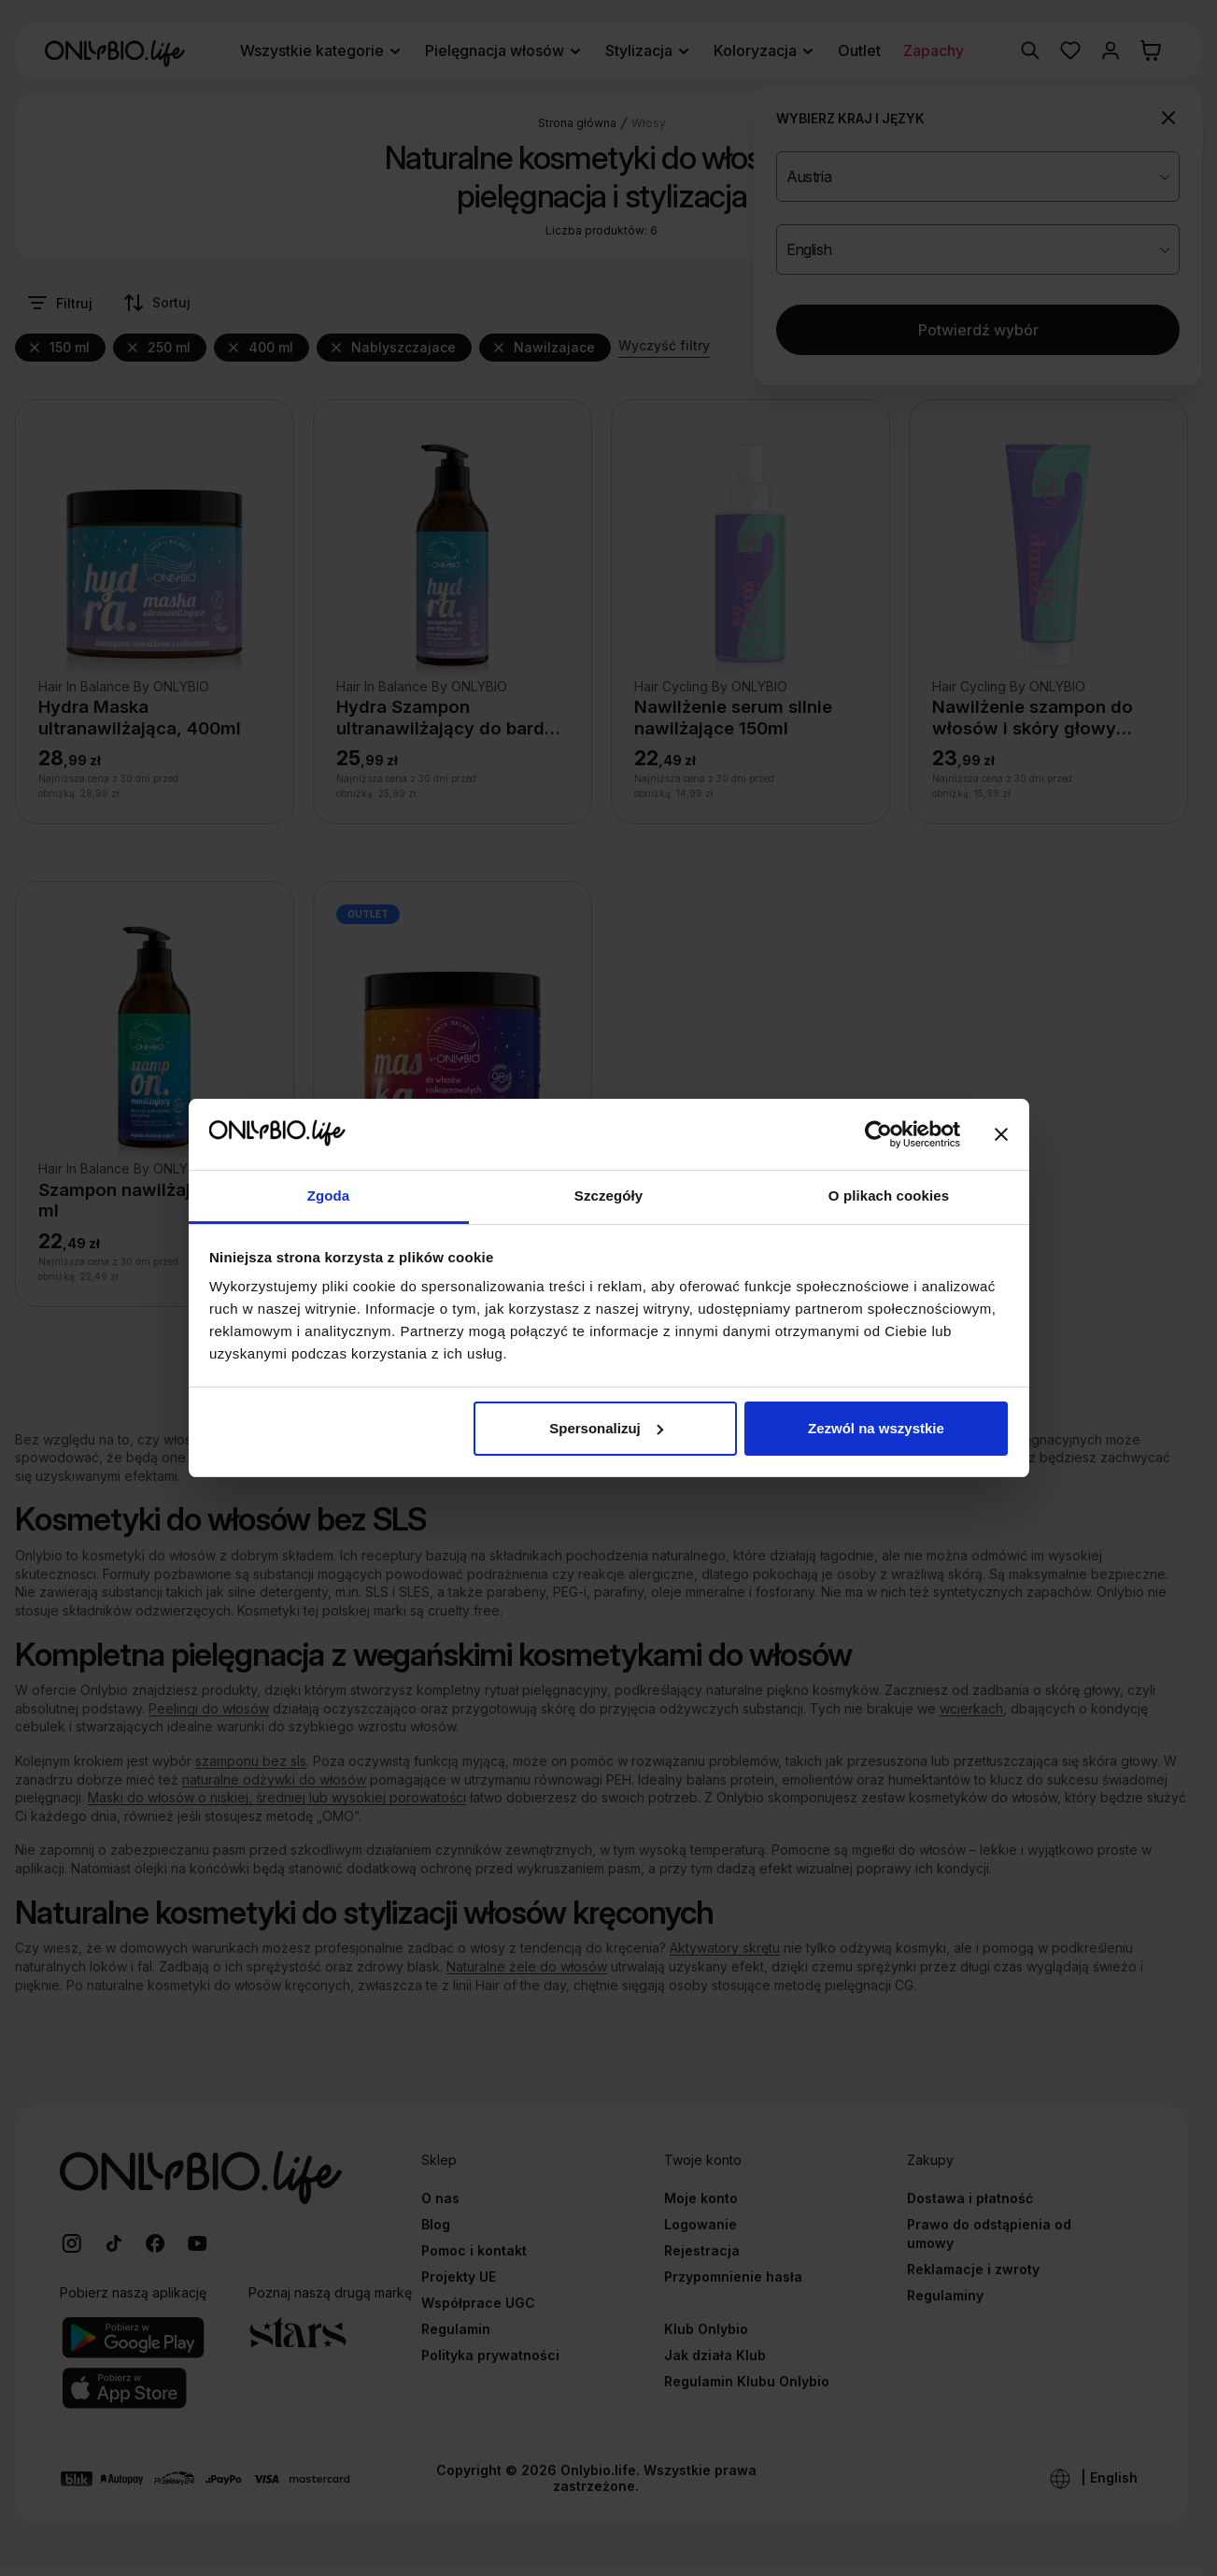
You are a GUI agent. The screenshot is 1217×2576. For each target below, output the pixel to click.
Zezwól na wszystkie (876, 1428)
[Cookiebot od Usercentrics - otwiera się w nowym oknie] (878, 1134)
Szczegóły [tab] (608, 1195)
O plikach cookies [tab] (888, 1195)
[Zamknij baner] (1001, 1134)
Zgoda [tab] (328, 1195)
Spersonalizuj (606, 1428)
